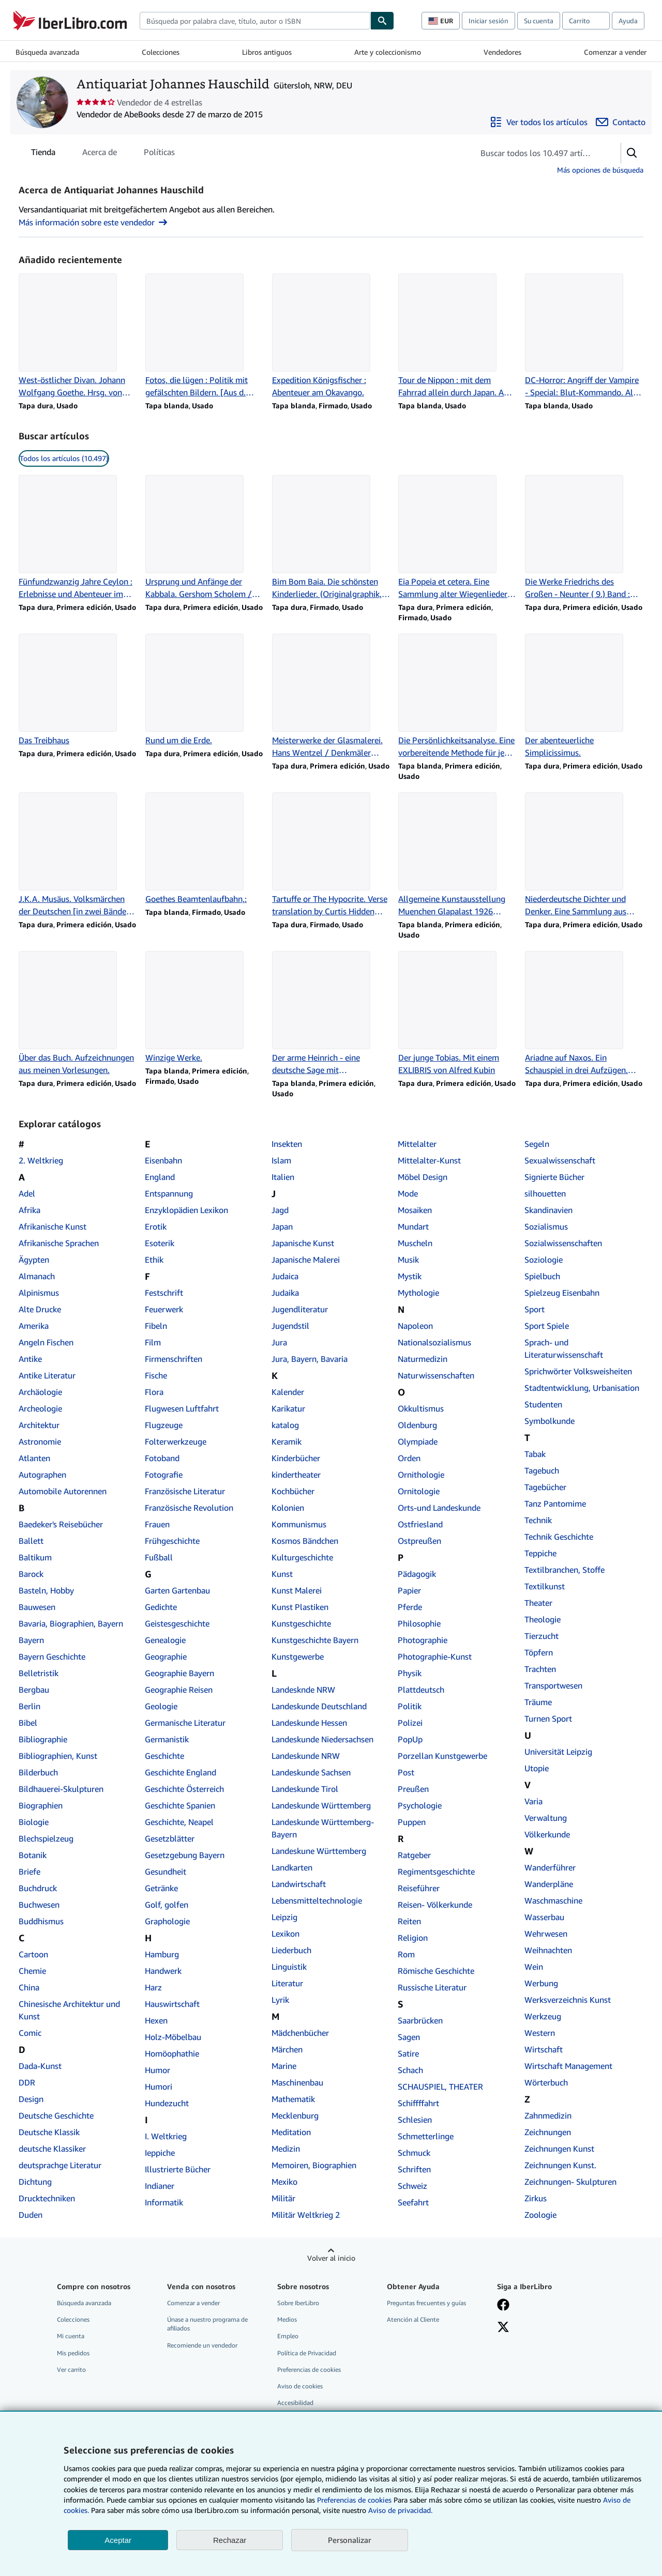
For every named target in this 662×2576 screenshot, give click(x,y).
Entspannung (169, 1193)
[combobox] (255, 20)
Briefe (29, 1871)
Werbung (541, 1983)
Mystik (410, 1276)
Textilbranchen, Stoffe (564, 1570)
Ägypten (34, 1259)
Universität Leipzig (558, 1751)
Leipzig (284, 1917)
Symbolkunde (549, 1421)
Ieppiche (160, 2153)
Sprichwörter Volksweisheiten (578, 1371)
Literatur (287, 1983)
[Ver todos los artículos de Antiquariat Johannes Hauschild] (539, 122)
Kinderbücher (296, 1458)
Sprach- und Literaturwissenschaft (563, 1348)
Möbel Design (422, 1177)
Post (406, 1772)
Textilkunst (544, 1586)
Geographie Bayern (179, 1673)
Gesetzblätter (169, 1838)
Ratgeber (414, 1855)
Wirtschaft (543, 2049)
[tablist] (103, 152)
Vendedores (502, 52)
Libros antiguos (267, 52)
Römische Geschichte (436, 1971)
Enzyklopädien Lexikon (186, 1210)
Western (539, 2033)
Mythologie (418, 1292)
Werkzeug (542, 2016)
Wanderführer (550, 1867)
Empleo (287, 2336)
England (160, 1177)
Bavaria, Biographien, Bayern (71, 1623)
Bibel (28, 1723)
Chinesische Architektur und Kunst (69, 2010)
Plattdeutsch (421, 1689)
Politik (410, 1706)
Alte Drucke (40, 1309)
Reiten (409, 1921)
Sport (534, 1309)
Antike (30, 1359)
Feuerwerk (164, 1309)
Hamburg (162, 1954)
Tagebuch (541, 1470)
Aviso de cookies (300, 2386)
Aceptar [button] (117, 2540)
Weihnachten (548, 1950)
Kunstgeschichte (301, 1623)
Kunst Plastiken (300, 1607)
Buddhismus (41, 1921)
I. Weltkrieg (166, 2136)
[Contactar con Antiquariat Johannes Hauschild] (620, 122)
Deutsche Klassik (49, 2132)
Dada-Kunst (40, 2066)
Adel (27, 1193)
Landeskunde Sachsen (311, 1772)
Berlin (29, 1706)
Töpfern (538, 1652)
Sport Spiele (546, 1326)
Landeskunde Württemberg (321, 1805)
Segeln (536, 1144)
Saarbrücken (420, 2020)
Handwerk (163, 1971)
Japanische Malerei (306, 1259)
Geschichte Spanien (180, 1805)
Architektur (39, 1425)
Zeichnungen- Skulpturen (570, 2181)
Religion (413, 1938)
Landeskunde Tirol (305, 1789)
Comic (30, 2033)
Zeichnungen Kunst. (560, 2165)
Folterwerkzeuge (175, 1441)
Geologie (161, 1706)
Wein (533, 1966)
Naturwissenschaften (436, 1375)
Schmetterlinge (426, 2136)
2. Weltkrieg (41, 1160)
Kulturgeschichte (302, 1557)
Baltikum (35, 1557)
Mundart (413, 1226)
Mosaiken (415, 1210)
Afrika (29, 1210)
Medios (287, 2319)
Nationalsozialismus (434, 1342)
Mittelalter (417, 1144)
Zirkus (535, 2198)
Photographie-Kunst (435, 1656)
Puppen (412, 1822)
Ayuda (628, 21)
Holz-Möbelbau (173, 2037)
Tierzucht (541, 1636)
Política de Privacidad (306, 2353)
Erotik (156, 1226)
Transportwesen (553, 1685)
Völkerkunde (547, 1834)
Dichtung (35, 2181)
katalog (285, 1425)
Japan (282, 1226)
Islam (281, 1160)
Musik (408, 1259)
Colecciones (160, 52)
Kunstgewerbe (298, 1656)
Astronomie (40, 1441)
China (29, 1987)
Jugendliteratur (300, 1309)
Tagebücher (545, 1487)
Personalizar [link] (349, 2539)
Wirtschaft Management (568, 2066)
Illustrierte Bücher (177, 2169)
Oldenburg (417, 1425)
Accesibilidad (295, 2402)
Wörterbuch (546, 2082)
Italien (283, 1177)
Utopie (536, 1768)
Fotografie (164, 1474)
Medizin (286, 2148)
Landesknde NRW (303, 1689)
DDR (27, 2082)
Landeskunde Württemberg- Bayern (323, 1828)
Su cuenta (538, 21)
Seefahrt (413, 2202)
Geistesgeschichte (177, 1623)
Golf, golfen (166, 1904)
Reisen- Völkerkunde (435, 1904)
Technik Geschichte (558, 1536)
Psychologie (420, 1805)
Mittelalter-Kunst (429, 1160)
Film (153, 1342)
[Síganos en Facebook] (503, 2306)
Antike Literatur (47, 1375)
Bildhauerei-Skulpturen (61, 1789)
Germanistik (167, 1739)
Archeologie (40, 1408)
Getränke (161, 1888)
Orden (409, 1458)
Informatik (164, 2202)
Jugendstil (290, 1326)
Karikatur (288, 1408)
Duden (30, 2215)
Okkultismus (421, 1408)
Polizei (410, 1723)
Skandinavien (548, 1210)
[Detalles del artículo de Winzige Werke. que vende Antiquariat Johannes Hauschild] (204, 1007)
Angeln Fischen (46, 1342)
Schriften (414, 2169)
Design (31, 2099)
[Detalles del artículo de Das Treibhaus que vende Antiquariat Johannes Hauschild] (78, 690)
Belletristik (38, 1673)
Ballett (31, 1541)
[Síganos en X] (503, 2328)
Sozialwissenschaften (563, 1243)
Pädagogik (417, 1574)
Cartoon (33, 1954)
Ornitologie (419, 1491)
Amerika (34, 1326)
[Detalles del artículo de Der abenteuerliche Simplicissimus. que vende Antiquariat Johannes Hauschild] (584, 696)
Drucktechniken (47, 2198)
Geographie (166, 1656)
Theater (538, 1603)
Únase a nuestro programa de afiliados (207, 2324)
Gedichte (161, 1607)
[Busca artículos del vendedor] (537, 153)
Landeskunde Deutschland (319, 1706)
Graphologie (167, 1921)
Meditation (291, 2132)
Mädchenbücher (300, 2033)
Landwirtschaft (299, 1884)
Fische (156, 1375)
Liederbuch (291, 1950)
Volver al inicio (331, 2257)
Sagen (409, 2037)
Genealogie (165, 1640)
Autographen (42, 1474)
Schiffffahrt (418, 2103)
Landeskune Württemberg (319, 1851)
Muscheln (415, 1243)
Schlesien (415, 2119)
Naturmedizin (422, 1359)
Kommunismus (299, 1524)
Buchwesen (39, 1904)
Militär (283, 2198)
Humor (157, 2070)
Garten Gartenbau (177, 1590)
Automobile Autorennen (63, 1491)
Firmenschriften (173, 1359)
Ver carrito (71, 2369)
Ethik (154, 1259)
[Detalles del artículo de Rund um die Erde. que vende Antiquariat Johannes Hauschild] (204, 690)
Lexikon (285, 1933)
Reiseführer (419, 1888)
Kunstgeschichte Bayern (315, 1640)
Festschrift (164, 1292)
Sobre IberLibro (298, 2303)
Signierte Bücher (554, 1177)
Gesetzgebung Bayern (184, 1855)
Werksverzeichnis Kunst (567, 2000)
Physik (410, 1673)
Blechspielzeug (46, 1838)
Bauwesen (37, 1607)
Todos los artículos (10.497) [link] (64, 458)
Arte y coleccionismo (387, 52)
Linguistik (289, 1966)
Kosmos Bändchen (305, 1541)
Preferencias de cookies (354, 2499)
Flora (154, 1392)
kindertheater (296, 1474)
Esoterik (159, 1243)
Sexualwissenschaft (559, 1160)
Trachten (540, 1669)
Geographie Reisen (179, 1689)
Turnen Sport (548, 1718)
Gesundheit (165, 1871)
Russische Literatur (432, 1987)
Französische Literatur (185, 1491)
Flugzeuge (164, 1425)
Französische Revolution (189, 1507)
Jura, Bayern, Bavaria (310, 1359)
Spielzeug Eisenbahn (561, 1292)
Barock (31, 1574)
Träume (538, 1702)
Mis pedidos (73, 2353)
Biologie (34, 1822)
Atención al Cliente (413, 2319)
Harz (153, 1987)
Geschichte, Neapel (179, 1822)
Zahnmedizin (547, 2115)
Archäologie (40, 1392)
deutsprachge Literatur (60, 2165)
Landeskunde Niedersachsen (322, 1739)
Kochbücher (293, 1491)
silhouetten (545, 1193)
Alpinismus (39, 1292)
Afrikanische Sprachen (59, 1243)
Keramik (287, 1441)
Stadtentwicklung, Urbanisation (581, 1388)
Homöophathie (172, 2053)
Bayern (31, 1640)
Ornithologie (421, 1474)
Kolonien (288, 1507)
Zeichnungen (547, 2132)
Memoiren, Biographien (314, 2165)
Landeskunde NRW (306, 1756)
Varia (533, 1801)
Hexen (156, 2020)
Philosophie (419, 1623)
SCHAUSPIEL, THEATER (440, 2086)
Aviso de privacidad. (400, 2510)
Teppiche (540, 1553)
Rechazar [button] (229, 2540)
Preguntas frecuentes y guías (426, 2303)
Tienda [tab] (43, 154)
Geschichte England (180, 1772)
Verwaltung (545, 1818)
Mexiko (284, 2181)
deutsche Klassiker (52, 2148)
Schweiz (412, 2186)
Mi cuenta (70, 2336)
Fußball (159, 1557)
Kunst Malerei (297, 1590)
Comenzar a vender (615, 52)
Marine (284, 2066)
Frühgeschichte (172, 1541)
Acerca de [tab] (99, 154)
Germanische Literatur (185, 1723)
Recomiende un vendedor (202, 2345)
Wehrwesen (545, 1933)
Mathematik (293, 2099)
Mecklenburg (295, 2115)
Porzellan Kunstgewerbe (442, 1756)
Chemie (32, 1971)
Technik (538, 1520)
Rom (406, 1954)
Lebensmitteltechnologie (317, 1900)
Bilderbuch (38, 1772)
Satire (408, 2053)
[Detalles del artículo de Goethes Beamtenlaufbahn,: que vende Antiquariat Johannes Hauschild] (204, 848)
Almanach (37, 1276)
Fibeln (156, 1326)
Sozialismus (546, 1226)
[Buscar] (382, 20)
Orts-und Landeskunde (439, 1507)
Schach (410, 2070)
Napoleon (415, 1326)
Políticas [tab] (159, 154)
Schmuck (414, 2153)
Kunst (282, 1574)
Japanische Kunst (303, 1243)
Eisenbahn (163, 1160)
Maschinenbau (297, 2082)
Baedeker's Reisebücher (61, 1524)
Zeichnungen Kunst (559, 2148)
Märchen (287, 2049)
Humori (158, 2086)
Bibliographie (43, 1739)
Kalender (288, 1392)
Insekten (287, 1144)
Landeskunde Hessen (309, 1723)
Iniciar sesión (488, 21)
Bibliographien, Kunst (58, 1756)
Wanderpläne (548, 1884)
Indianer (159, 2186)
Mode (408, 1193)
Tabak (535, 1454)
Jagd (280, 1210)
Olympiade (418, 1441)
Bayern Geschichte (52, 1656)
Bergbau (34, 1689)
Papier (409, 1590)
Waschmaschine (553, 1900)
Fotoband (162, 1458)
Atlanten (34, 1458)
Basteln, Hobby (46, 1590)
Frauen (157, 1524)
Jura (279, 1342)
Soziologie (543, 1259)
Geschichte (164, 1756)
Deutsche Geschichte (56, 2115)
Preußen (413, 1789)
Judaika (285, 1292)
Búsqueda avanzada (47, 52)
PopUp (410, 1739)
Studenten (543, 1404)
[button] (632, 153)
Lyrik (280, 2000)
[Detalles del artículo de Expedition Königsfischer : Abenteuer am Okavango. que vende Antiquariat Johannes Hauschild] (331, 335)
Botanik (33, 1855)
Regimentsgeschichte (436, 1871)
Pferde (410, 1607)
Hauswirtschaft (172, 2004)
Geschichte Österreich (184, 1789)
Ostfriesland (420, 1524)
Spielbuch (542, 1276)
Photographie (422, 1640)
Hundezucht (167, 2103)
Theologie (542, 1619)
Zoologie (540, 2215)
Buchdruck (38, 1888)
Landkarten (292, 1867)
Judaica (285, 1276)
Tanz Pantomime (555, 1503)
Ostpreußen (419, 1541)
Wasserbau (544, 1917)
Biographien (41, 1805)
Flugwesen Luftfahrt (182, 1408)
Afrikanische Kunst (52, 1226)
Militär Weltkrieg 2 (306, 2215)
